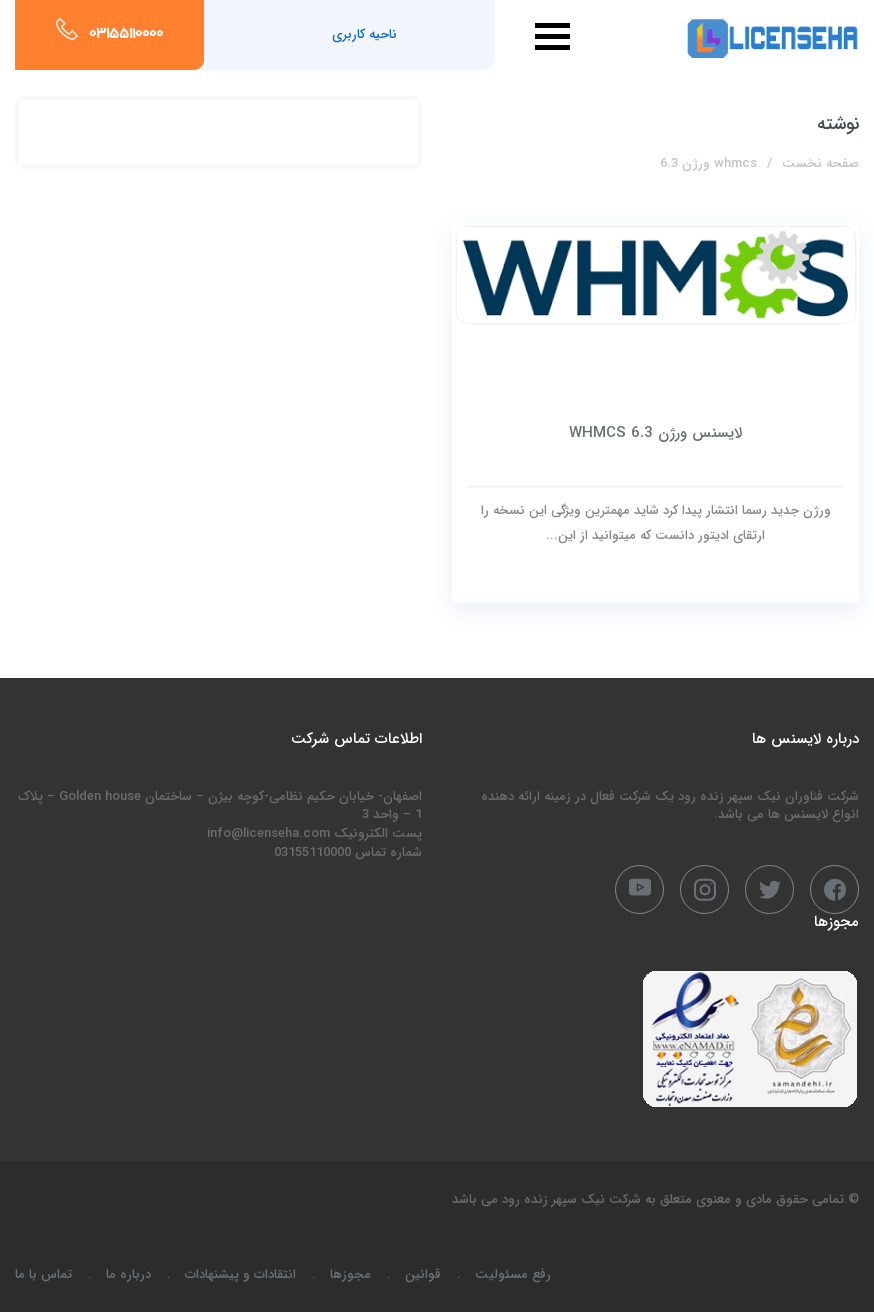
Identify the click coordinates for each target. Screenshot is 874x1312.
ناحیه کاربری (364, 34)
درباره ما (128, 1274)
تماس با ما (43, 1274)
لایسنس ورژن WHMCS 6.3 (655, 433)
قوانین (423, 1274)
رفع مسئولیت (513, 1274)
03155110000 (126, 35)
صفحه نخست (820, 163)
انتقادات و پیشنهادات (240, 1274)
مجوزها (350, 1274)
